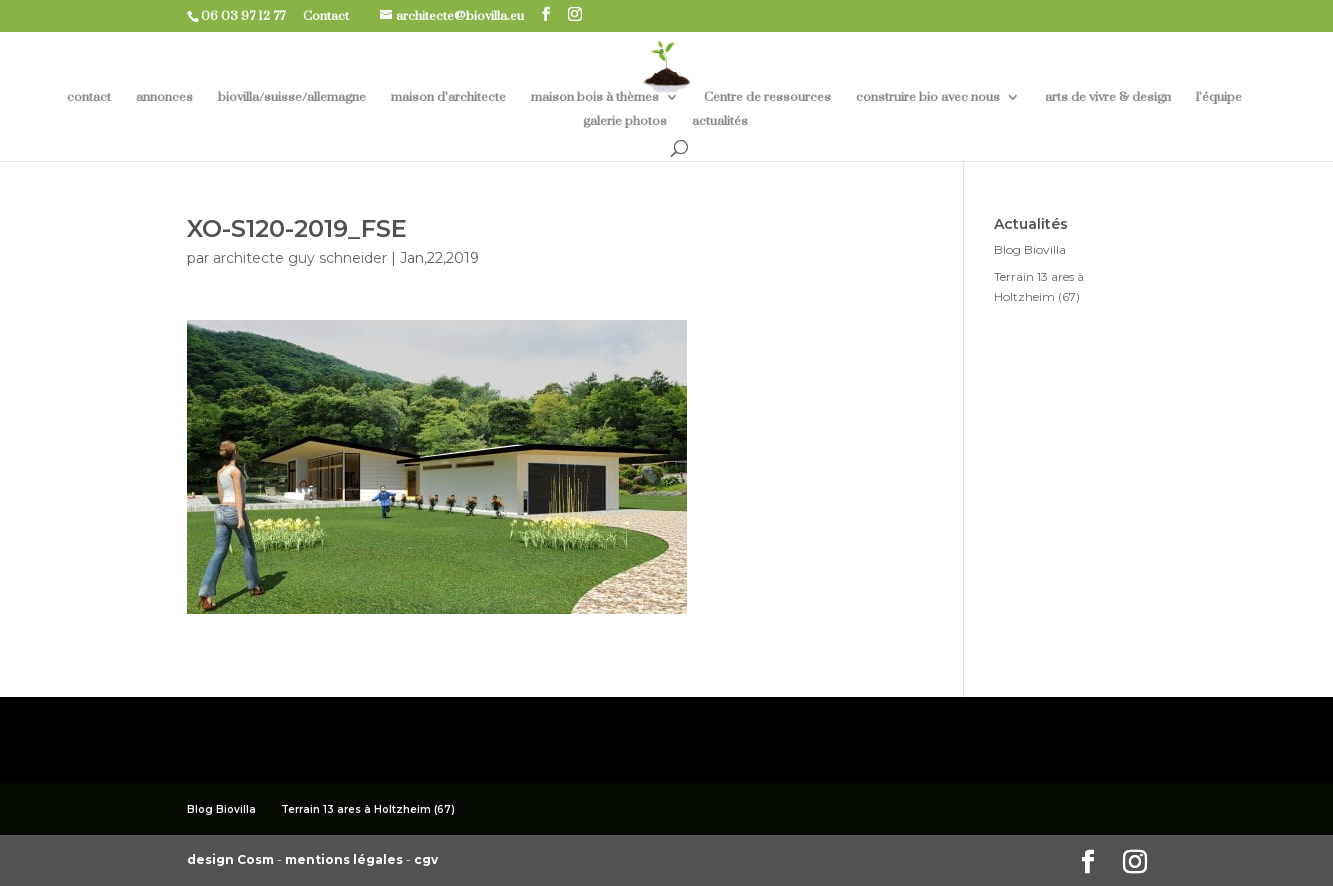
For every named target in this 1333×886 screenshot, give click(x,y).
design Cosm (232, 859)
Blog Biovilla (1030, 249)
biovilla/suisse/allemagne (292, 97)
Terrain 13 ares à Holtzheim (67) (368, 809)
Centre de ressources (767, 97)
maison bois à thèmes (595, 97)
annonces (164, 97)
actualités (720, 121)
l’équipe (1219, 97)
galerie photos (625, 121)
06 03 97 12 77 (250, 16)
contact (89, 97)
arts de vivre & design (1108, 97)
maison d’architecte (448, 97)
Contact (333, 16)
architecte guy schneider (300, 258)
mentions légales (345, 859)
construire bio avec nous (928, 97)
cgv (426, 859)
